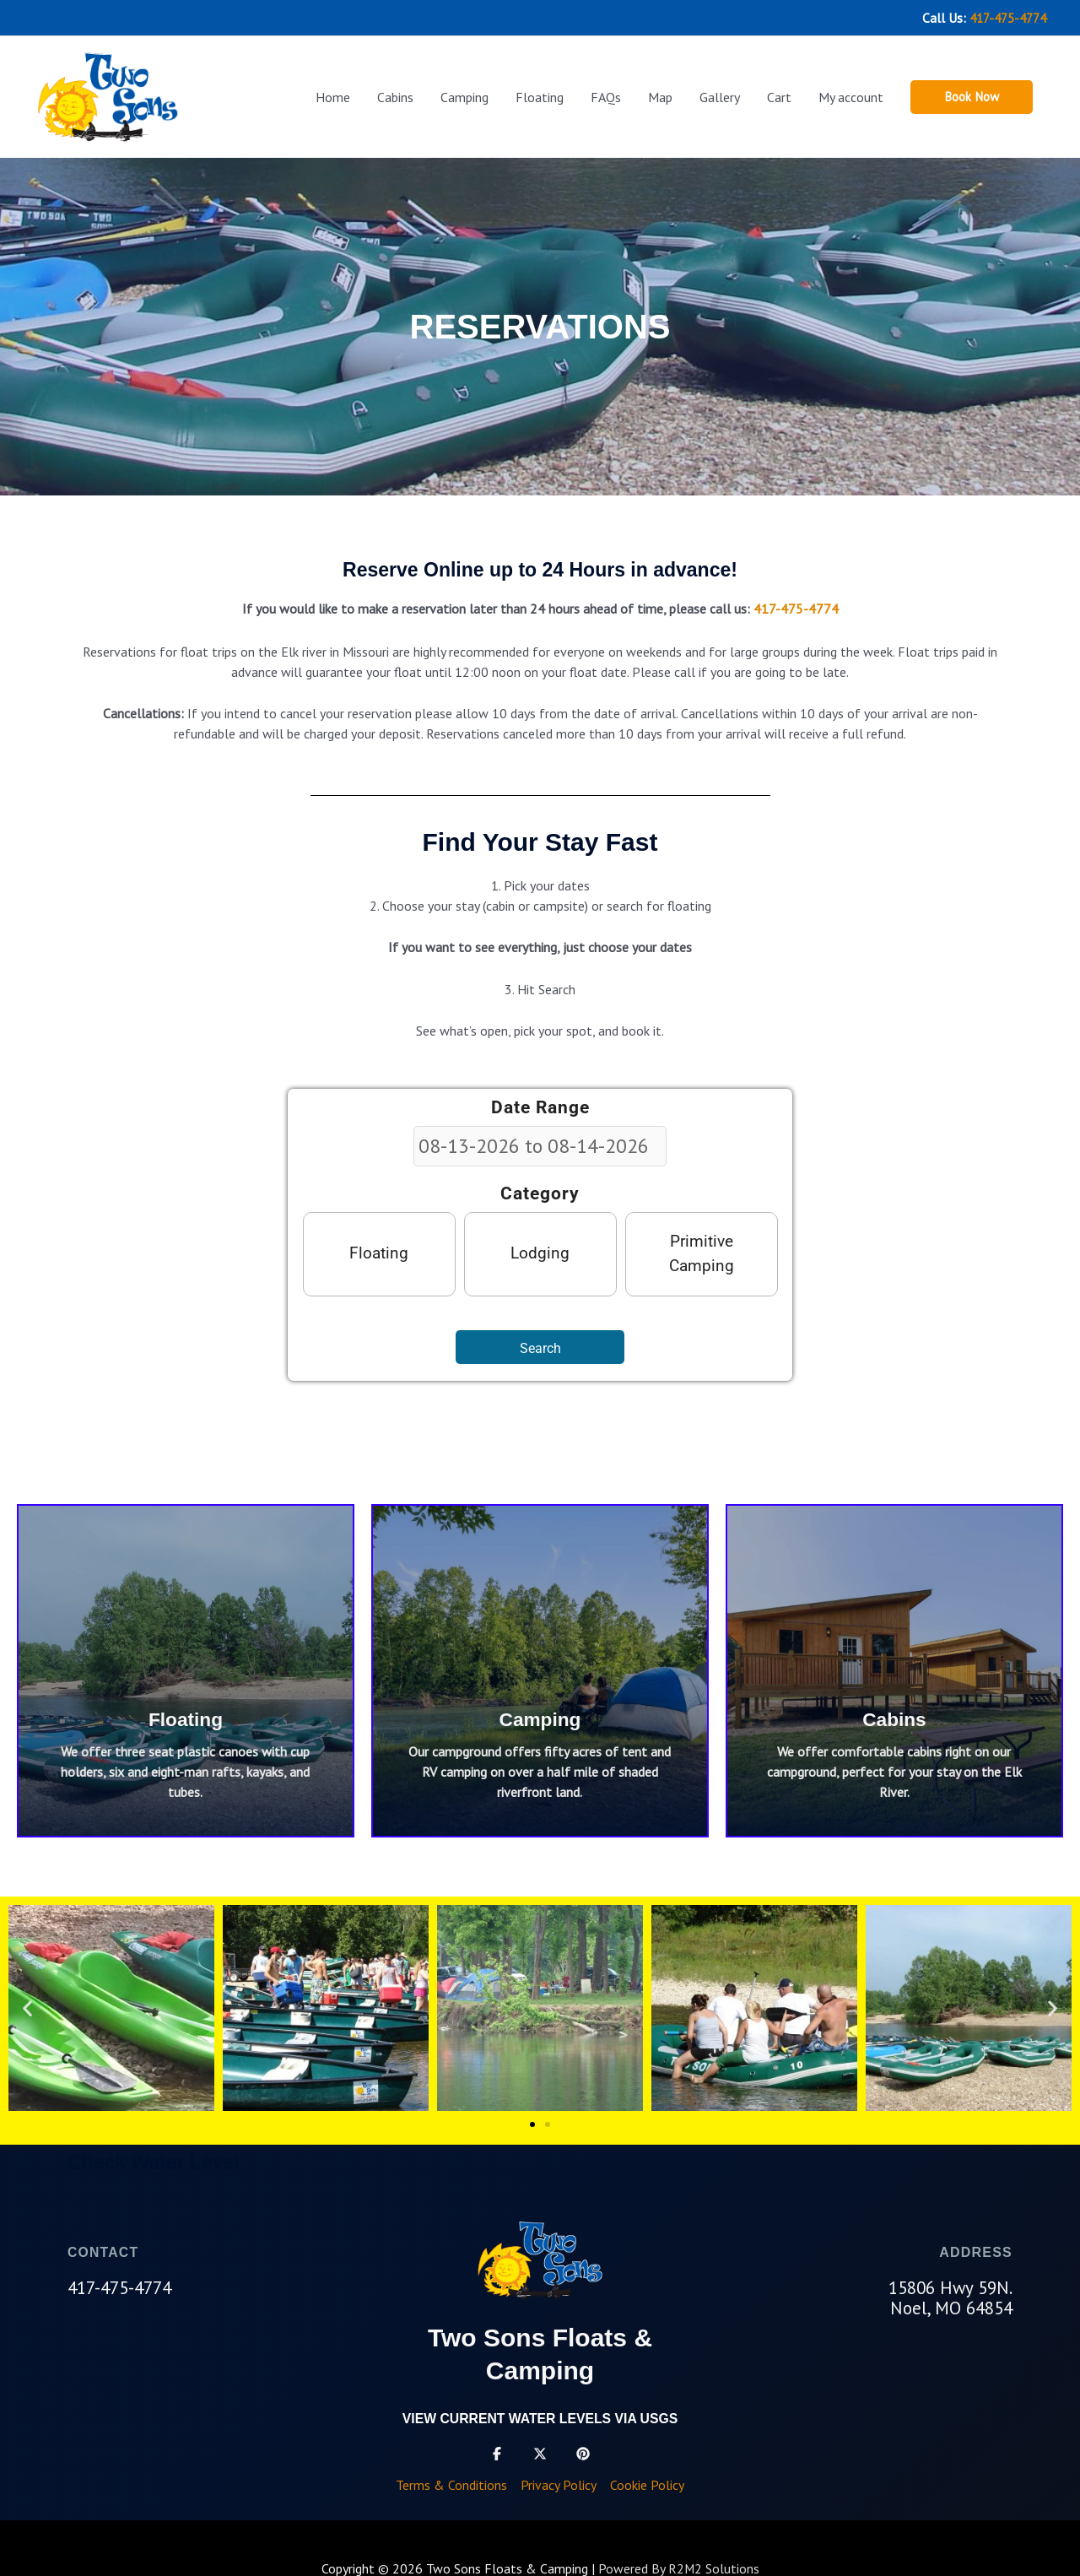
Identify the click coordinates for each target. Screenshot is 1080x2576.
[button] (969, 95)
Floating (378, 1251)
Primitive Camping (701, 1251)
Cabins (894, 1717)
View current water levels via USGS (540, 2416)
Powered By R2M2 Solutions (678, 2566)
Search (540, 1346)
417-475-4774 (1003, 16)
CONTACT (103, 2250)
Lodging (540, 1251)
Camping (540, 1717)
